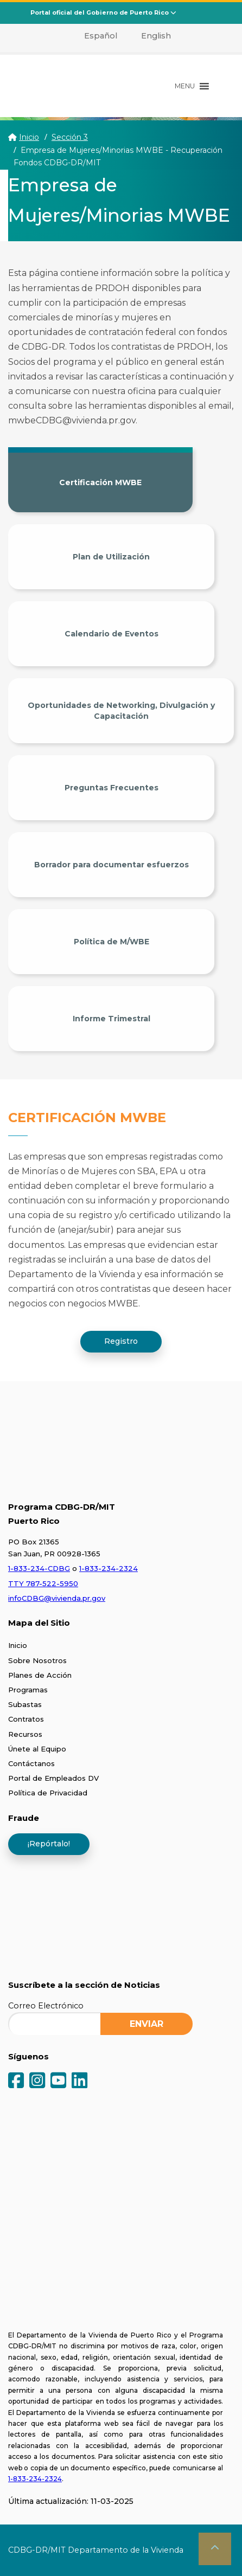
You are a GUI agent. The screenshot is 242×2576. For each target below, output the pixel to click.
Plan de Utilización (111, 557)
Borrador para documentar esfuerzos (111, 865)
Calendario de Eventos (111, 634)
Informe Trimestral (111, 1018)
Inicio (29, 137)
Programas (28, 1689)
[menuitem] (94, 36)
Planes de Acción (40, 1675)
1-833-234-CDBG (39, 1568)
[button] (185, 86)
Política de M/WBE (111, 941)
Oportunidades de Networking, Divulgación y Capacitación (121, 710)
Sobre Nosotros (37, 1660)
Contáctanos (31, 1763)
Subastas (25, 1704)
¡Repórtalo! (49, 1844)
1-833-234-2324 (108, 1568)
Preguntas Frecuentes (111, 788)
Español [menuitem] (100, 36)
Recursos (25, 1734)
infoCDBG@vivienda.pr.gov (56, 1598)
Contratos (26, 1719)
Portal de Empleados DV (53, 1778)
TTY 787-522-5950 (43, 1583)
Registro (121, 1341)
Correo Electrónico (46, 2006)
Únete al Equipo (37, 1748)
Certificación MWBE (100, 482)
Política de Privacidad (47, 1792)
